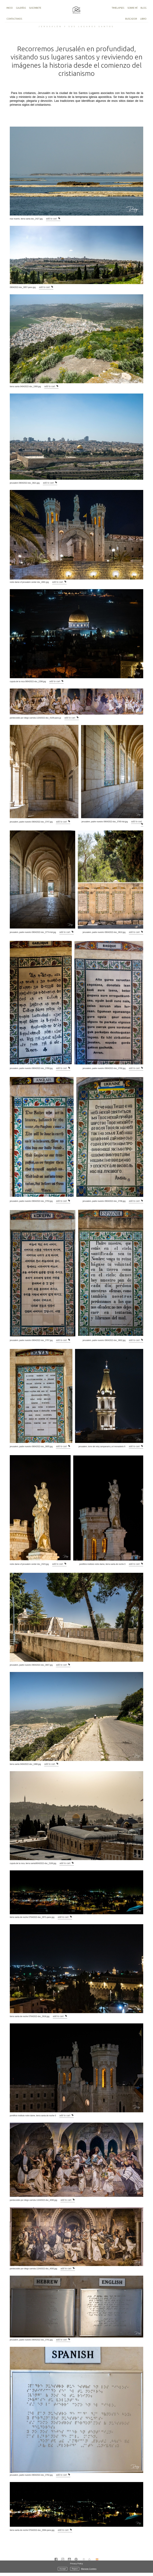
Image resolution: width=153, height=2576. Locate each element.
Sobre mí (132, 8)
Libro (143, 18)
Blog (143, 8)
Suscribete (35, 8)
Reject (75, 2569)
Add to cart (53, 218)
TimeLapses (118, 8)
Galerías (21, 8)
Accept (62, 2569)
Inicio (10, 8)
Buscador (131, 18)
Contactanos (14, 18)
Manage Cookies (89, 2569)
